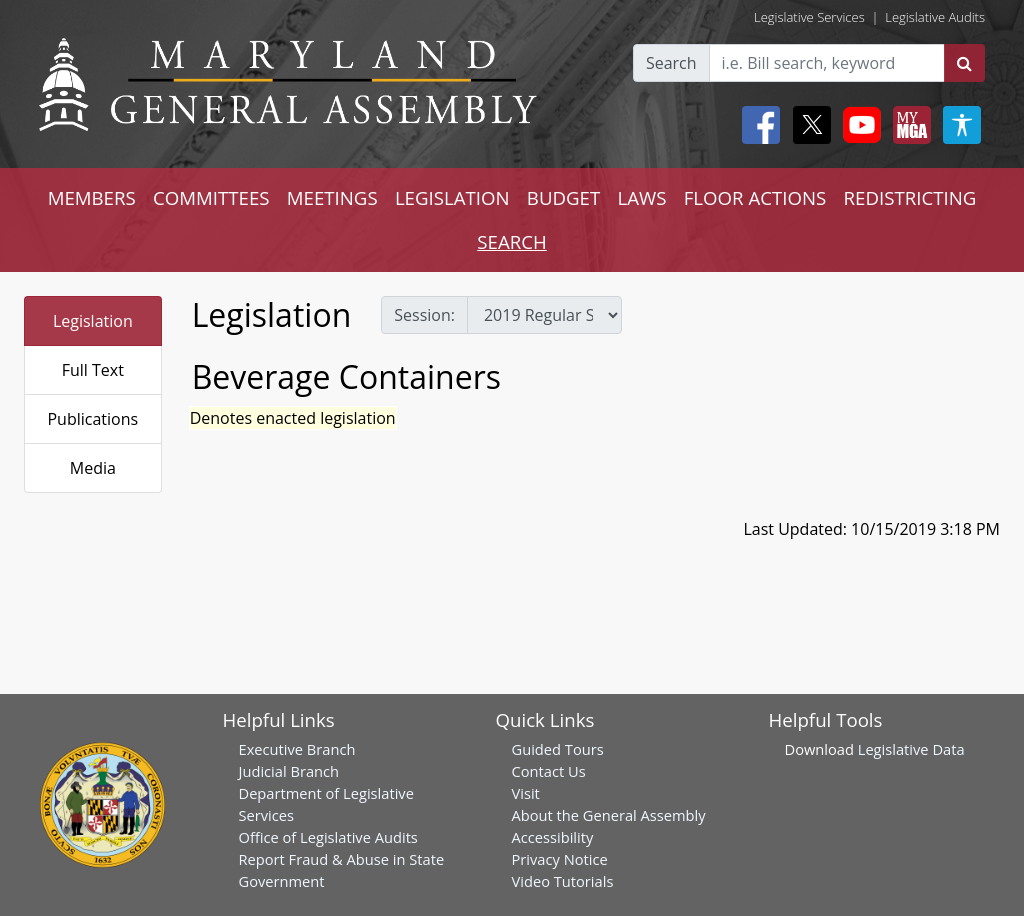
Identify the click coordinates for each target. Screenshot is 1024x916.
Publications (92, 419)
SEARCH (511, 241)
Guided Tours (558, 749)
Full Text (93, 370)
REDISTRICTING (910, 197)
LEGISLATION (452, 197)
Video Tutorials (563, 881)
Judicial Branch (289, 771)
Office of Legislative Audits (328, 837)
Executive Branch (297, 749)
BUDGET (563, 197)
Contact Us (549, 771)
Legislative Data (911, 749)
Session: (424, 315)
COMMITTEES (211, 197)
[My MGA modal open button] (908, 125)
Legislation (93, 321)
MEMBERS (92, 197)
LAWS (641, 197)
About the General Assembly (609, 815)
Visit (526, 793)
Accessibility (553, 837)
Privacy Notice (560, 859)
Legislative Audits (935, 17)
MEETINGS (332, 197)
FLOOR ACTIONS (755, 197)
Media (93, 468)
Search (671, 63)
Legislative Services (809, 17)
